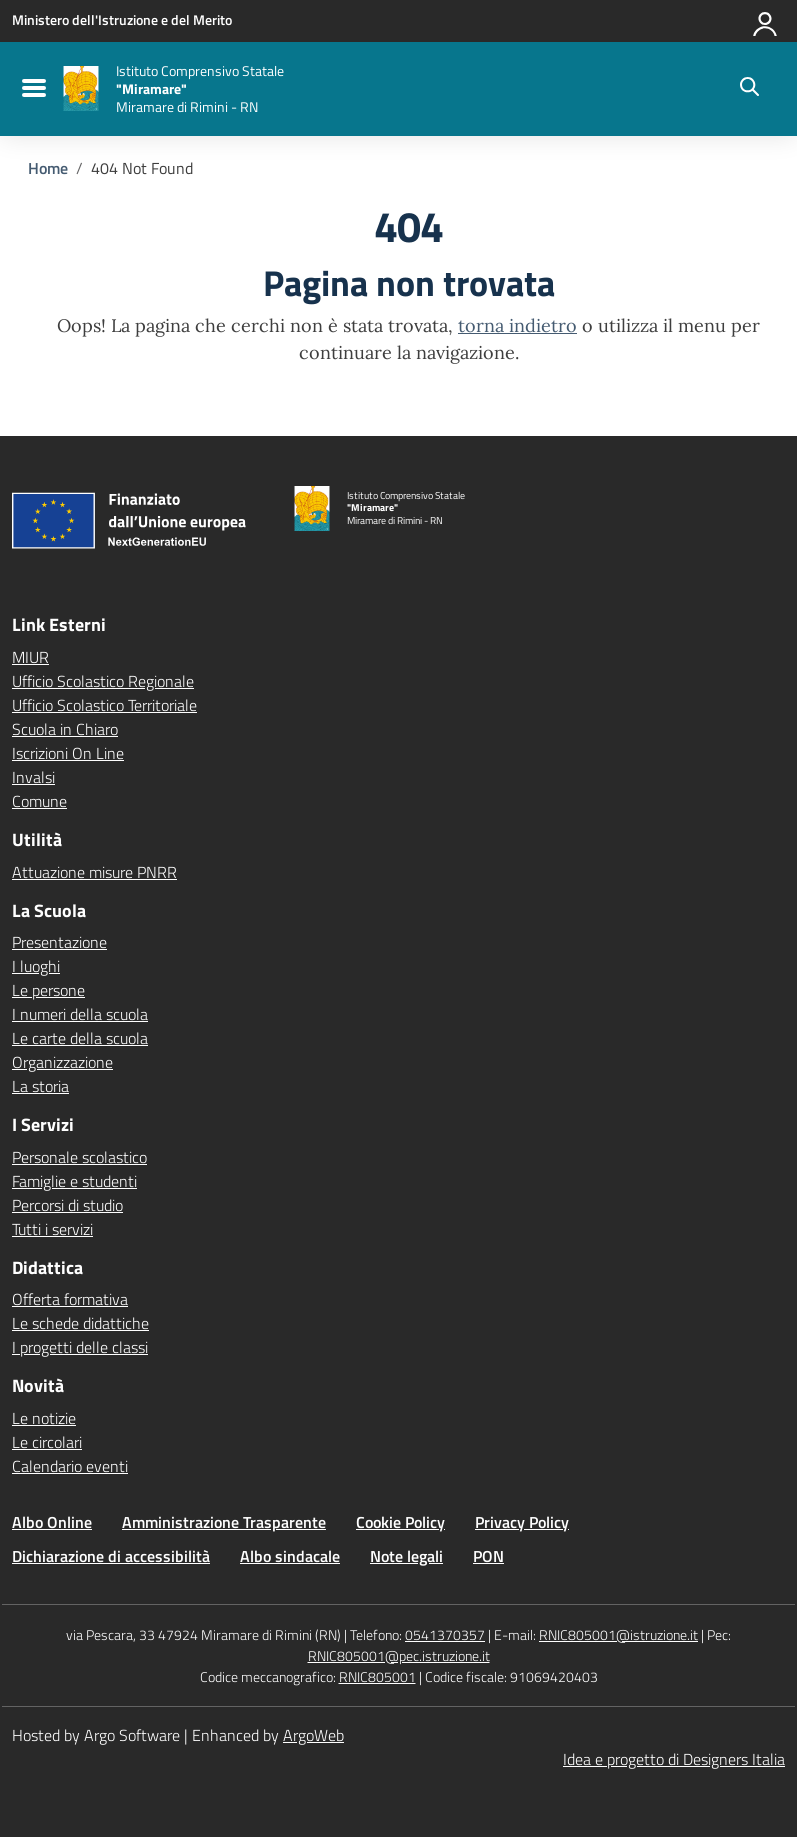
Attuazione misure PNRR (94, 872)
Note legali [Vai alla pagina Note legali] (406, 1556)
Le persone (48, 990)
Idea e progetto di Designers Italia (674, 1759)
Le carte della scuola (80, 1038)
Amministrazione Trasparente (224, 1522)
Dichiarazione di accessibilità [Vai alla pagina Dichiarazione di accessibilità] (111, 1556)
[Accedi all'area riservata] (766, 20)
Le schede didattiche (80, 1323)
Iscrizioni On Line (68, 753)
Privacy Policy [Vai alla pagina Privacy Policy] (522, 1522)
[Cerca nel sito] (749, 89)
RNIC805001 (377, 1676)
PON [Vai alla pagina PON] (488, 1556)
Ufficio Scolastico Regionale (103, 681)
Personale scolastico (79, 1157)
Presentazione (59, 942)
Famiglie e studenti (74, 1181)
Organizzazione (62, 1062)
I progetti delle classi (80, 1347)
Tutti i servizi (52, 1229)
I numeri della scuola (80, 1014)
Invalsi (33, 777)
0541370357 (445, 1634)
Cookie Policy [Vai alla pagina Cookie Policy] (400, 1522)
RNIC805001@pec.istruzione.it (399, 1655)
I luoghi (36, 966)
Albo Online (52, 1522)
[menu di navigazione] (31, 89)
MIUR (30, 657)
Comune (39, 801)
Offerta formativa (70, 1299)
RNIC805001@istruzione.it (618, 1634)
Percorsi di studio (67, 1205)
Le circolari (47, 1442)
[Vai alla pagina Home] (48, 168)
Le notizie (44, 1418)
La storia (40, 1086)
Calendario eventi (70, 1466)
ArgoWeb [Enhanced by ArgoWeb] (313, 1735)
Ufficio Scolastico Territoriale (104, 705)
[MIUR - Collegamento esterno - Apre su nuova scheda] (122, 20)
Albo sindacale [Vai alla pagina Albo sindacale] (290, 1556)
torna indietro (517, 325)
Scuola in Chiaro (65, 729)
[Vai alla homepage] (81, 88)
